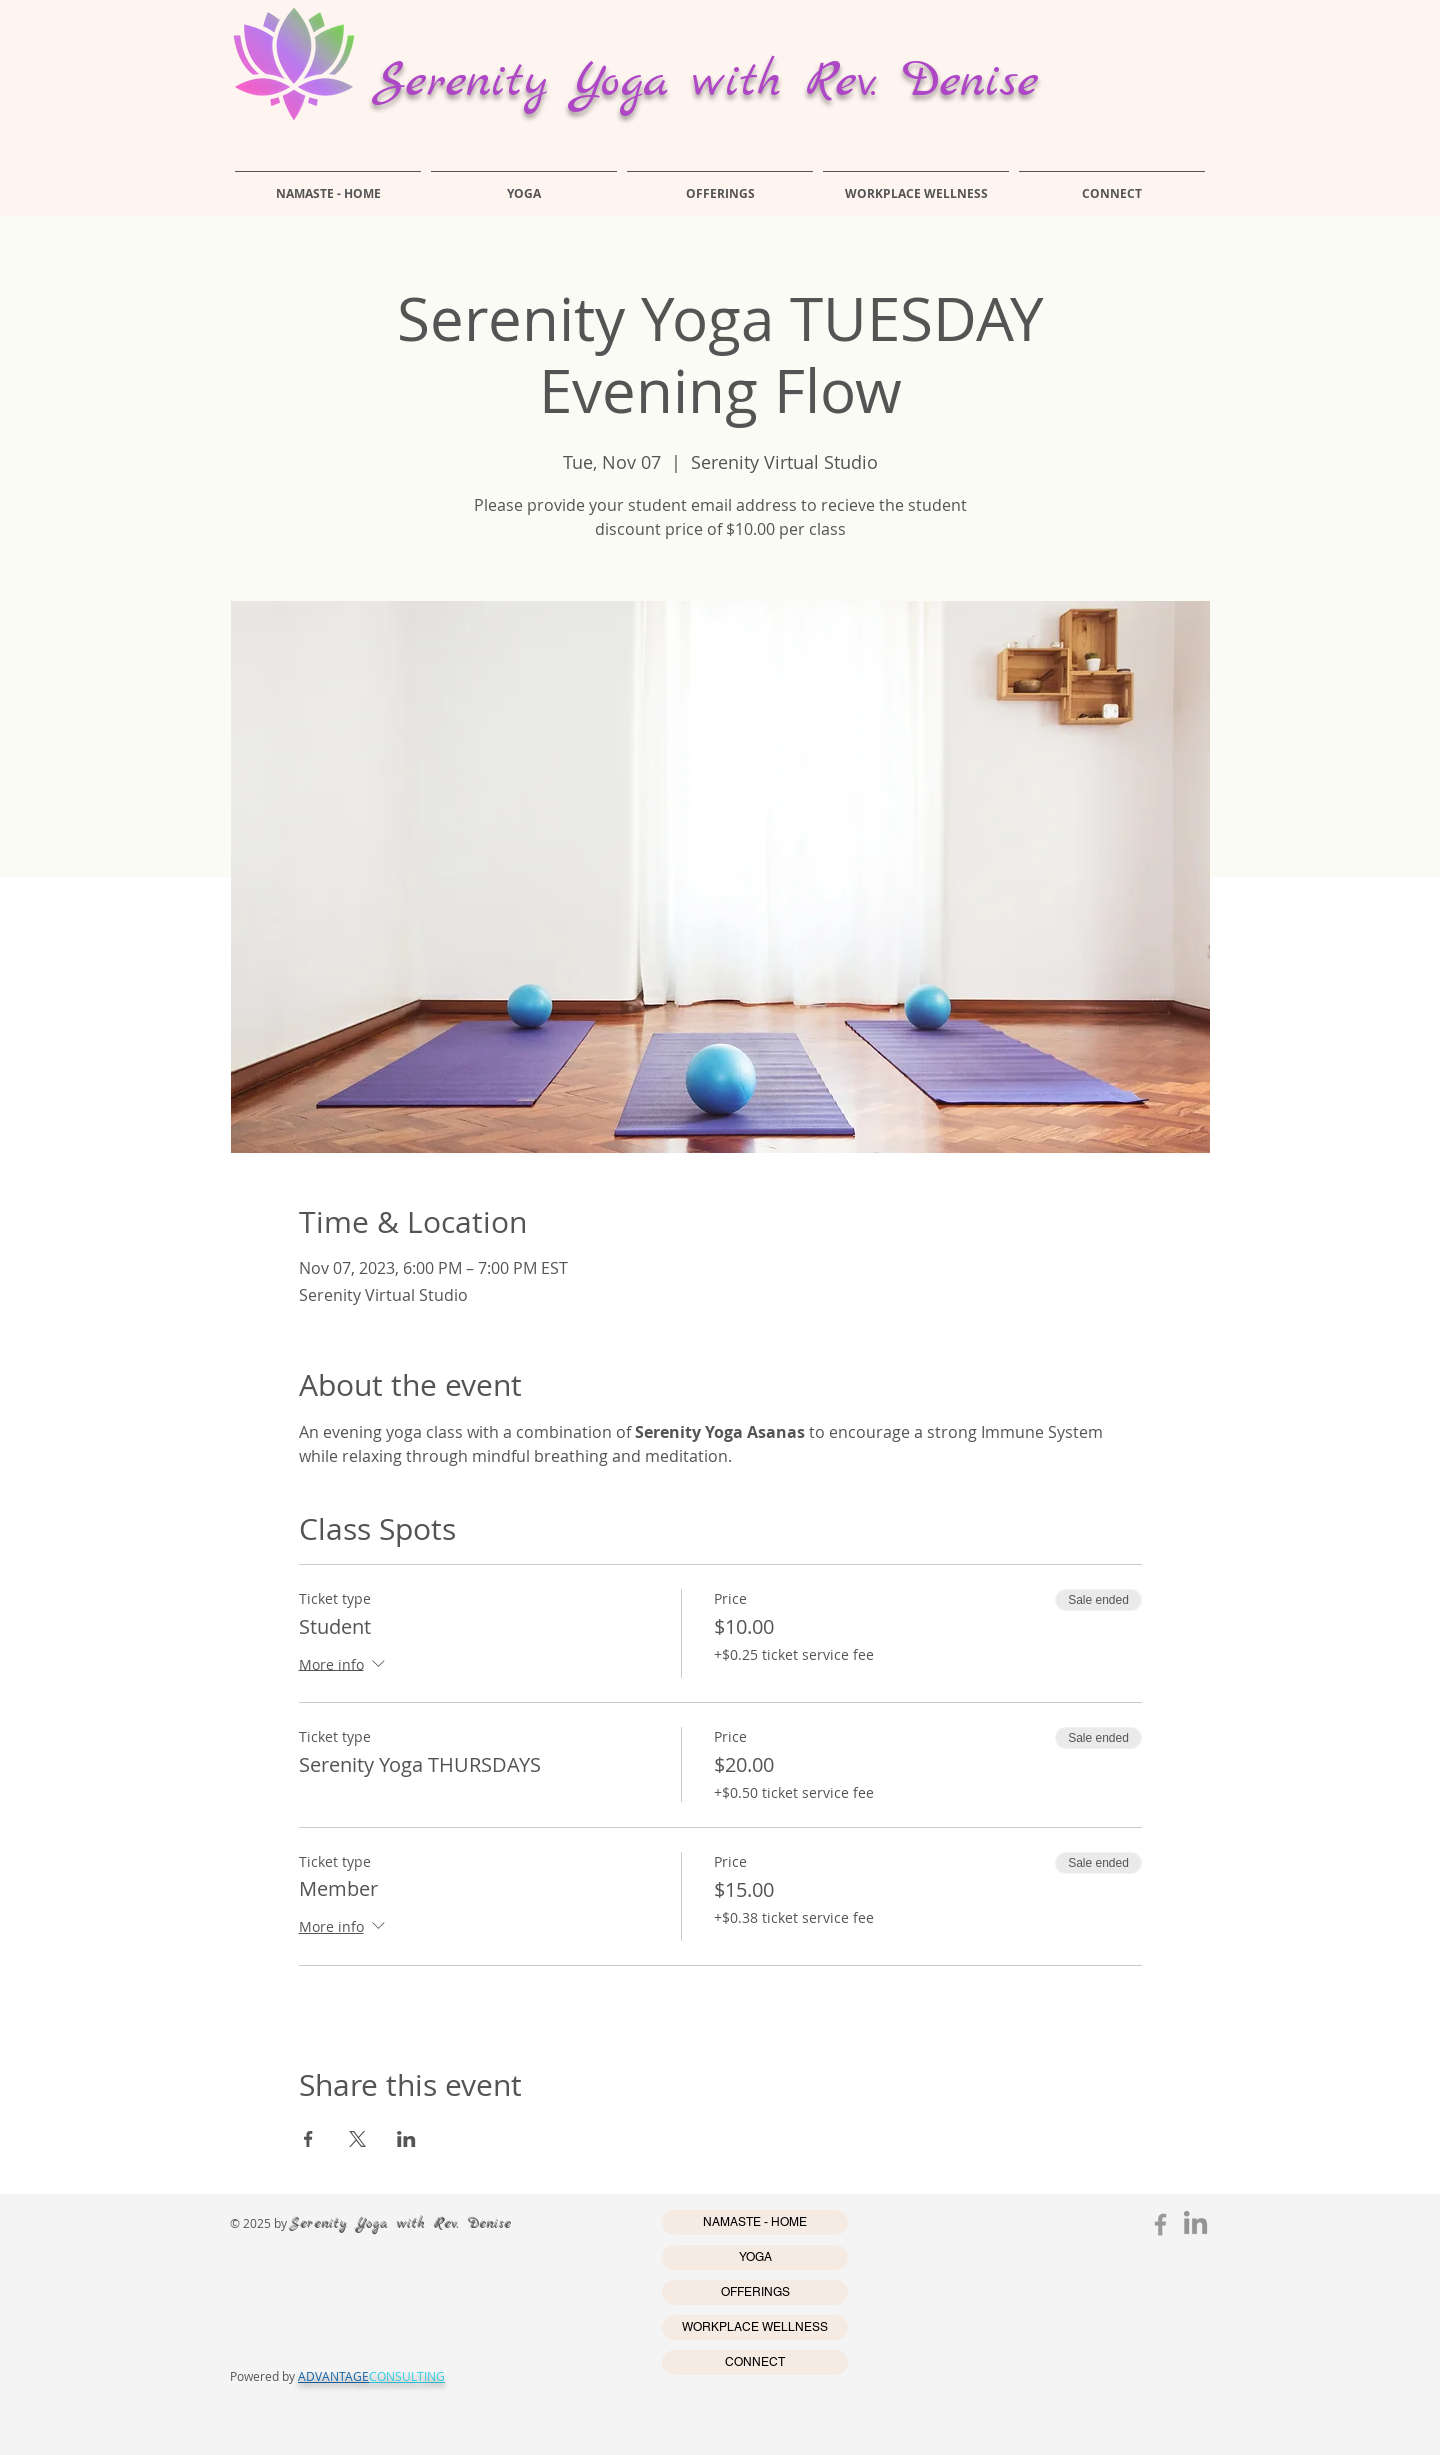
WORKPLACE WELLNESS (755, 2327)
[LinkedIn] (1195, 2224)
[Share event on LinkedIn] (406, 2139)
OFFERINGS (755, 2292)
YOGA (755, 2257)
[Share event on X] (357, 2139)
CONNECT (755, 2362)
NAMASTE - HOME (755, 2222)
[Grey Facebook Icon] (1160, 2224)
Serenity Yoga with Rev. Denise (706, 82)
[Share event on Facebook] (308, 2139)
